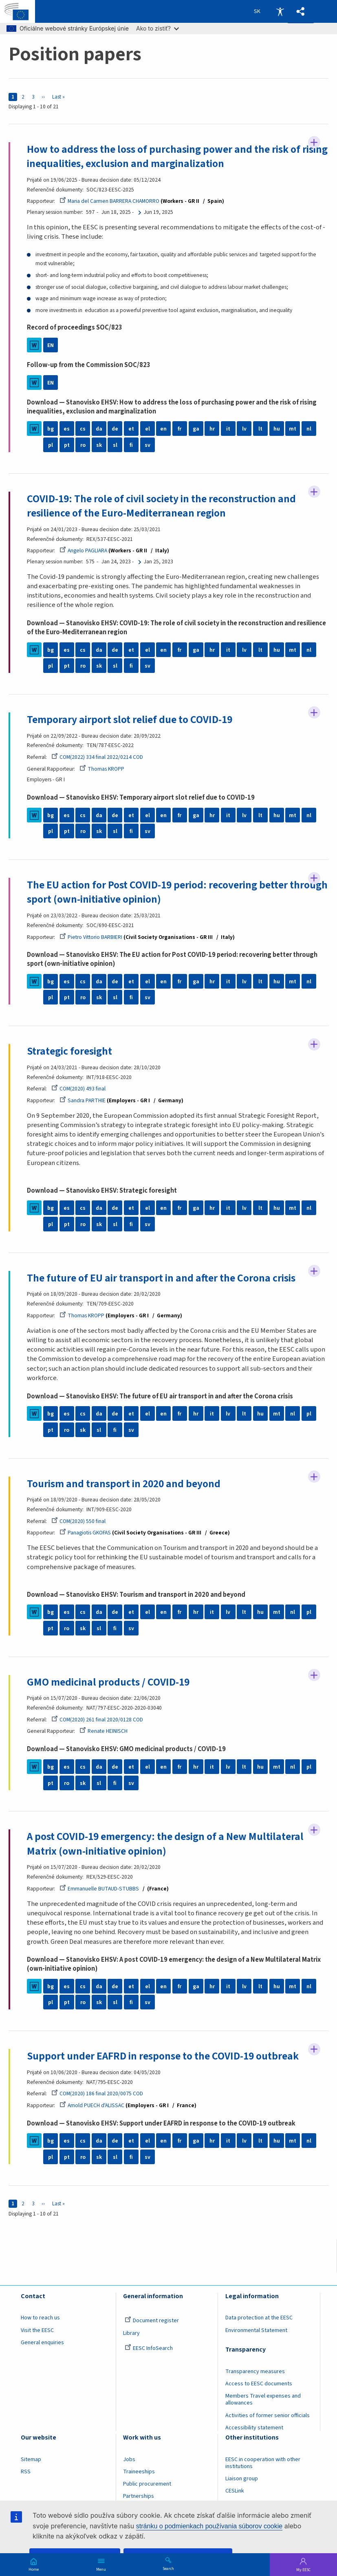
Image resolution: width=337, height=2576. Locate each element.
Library (131, 2333)
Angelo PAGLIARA (83, 551)
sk (99, 445)
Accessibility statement (254, 2428)
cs (83, 429)
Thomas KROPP (101, 769)
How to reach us (40, 2318)
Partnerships (138, 2496)
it (228, 429)
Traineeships (139, 2472)
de (115, 429)
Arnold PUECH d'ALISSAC (91, 2105)
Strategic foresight (69, 1051)
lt (260, 429)
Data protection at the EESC (259, 2318)
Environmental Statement (256, 2330)
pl (50, 445)
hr (212, 429)
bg (50, 429)
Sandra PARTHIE (82, 1100)
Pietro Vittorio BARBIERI (90, 937)
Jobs (129, 2459)
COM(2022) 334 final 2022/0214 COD (97, 757)
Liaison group (241, 2479)
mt (292, 429)
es (67, 429)
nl (308, 429)
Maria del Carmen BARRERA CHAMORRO (109, 201)
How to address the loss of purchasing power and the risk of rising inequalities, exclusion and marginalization (177, 156)
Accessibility (280, 11)
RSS (26, 2472)
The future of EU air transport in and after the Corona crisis (161, 1278)
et (131, 429)
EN (50, 345)
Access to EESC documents (258, 2384)
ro (83, 445)
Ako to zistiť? (157, 28)
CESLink (234, 2491)
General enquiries (42, 2343)
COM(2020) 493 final (78, 1088)
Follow (314, 142)
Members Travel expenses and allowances (263, 2399)
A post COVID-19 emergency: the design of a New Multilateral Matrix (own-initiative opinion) (165, 1844)
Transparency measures (255, 2371)
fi (131, 445)
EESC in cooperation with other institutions (262, 2462)
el (147, 429)
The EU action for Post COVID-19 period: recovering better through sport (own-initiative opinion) (177, 892)
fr (179, 429)
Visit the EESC (37, 2330)
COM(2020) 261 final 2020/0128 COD (97, 1719)
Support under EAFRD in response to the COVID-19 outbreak (163, 2056)
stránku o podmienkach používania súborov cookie (209, 2526)
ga (196, 429)
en (163, 429)
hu (276, 429)
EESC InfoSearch (149, 2348)
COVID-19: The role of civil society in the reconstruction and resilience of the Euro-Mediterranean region (161, 506)
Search (168, 2568)
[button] (300, 11)
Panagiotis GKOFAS (85, 1533)
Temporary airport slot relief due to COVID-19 (129, 719)
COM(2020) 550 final (78, 1521)
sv (147, 445)
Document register (152, 2321)
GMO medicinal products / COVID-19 (108, 1682)
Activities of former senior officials (267, 2415)
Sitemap (31, 2459)
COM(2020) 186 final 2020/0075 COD (97, 2094)
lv (244, 429)
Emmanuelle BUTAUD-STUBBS (99, 1888)
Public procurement (147, 2484)
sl (115, 445)
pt (67, 445)
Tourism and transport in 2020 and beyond (123, 1484)
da (99, 429)
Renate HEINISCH (103, 1731)
